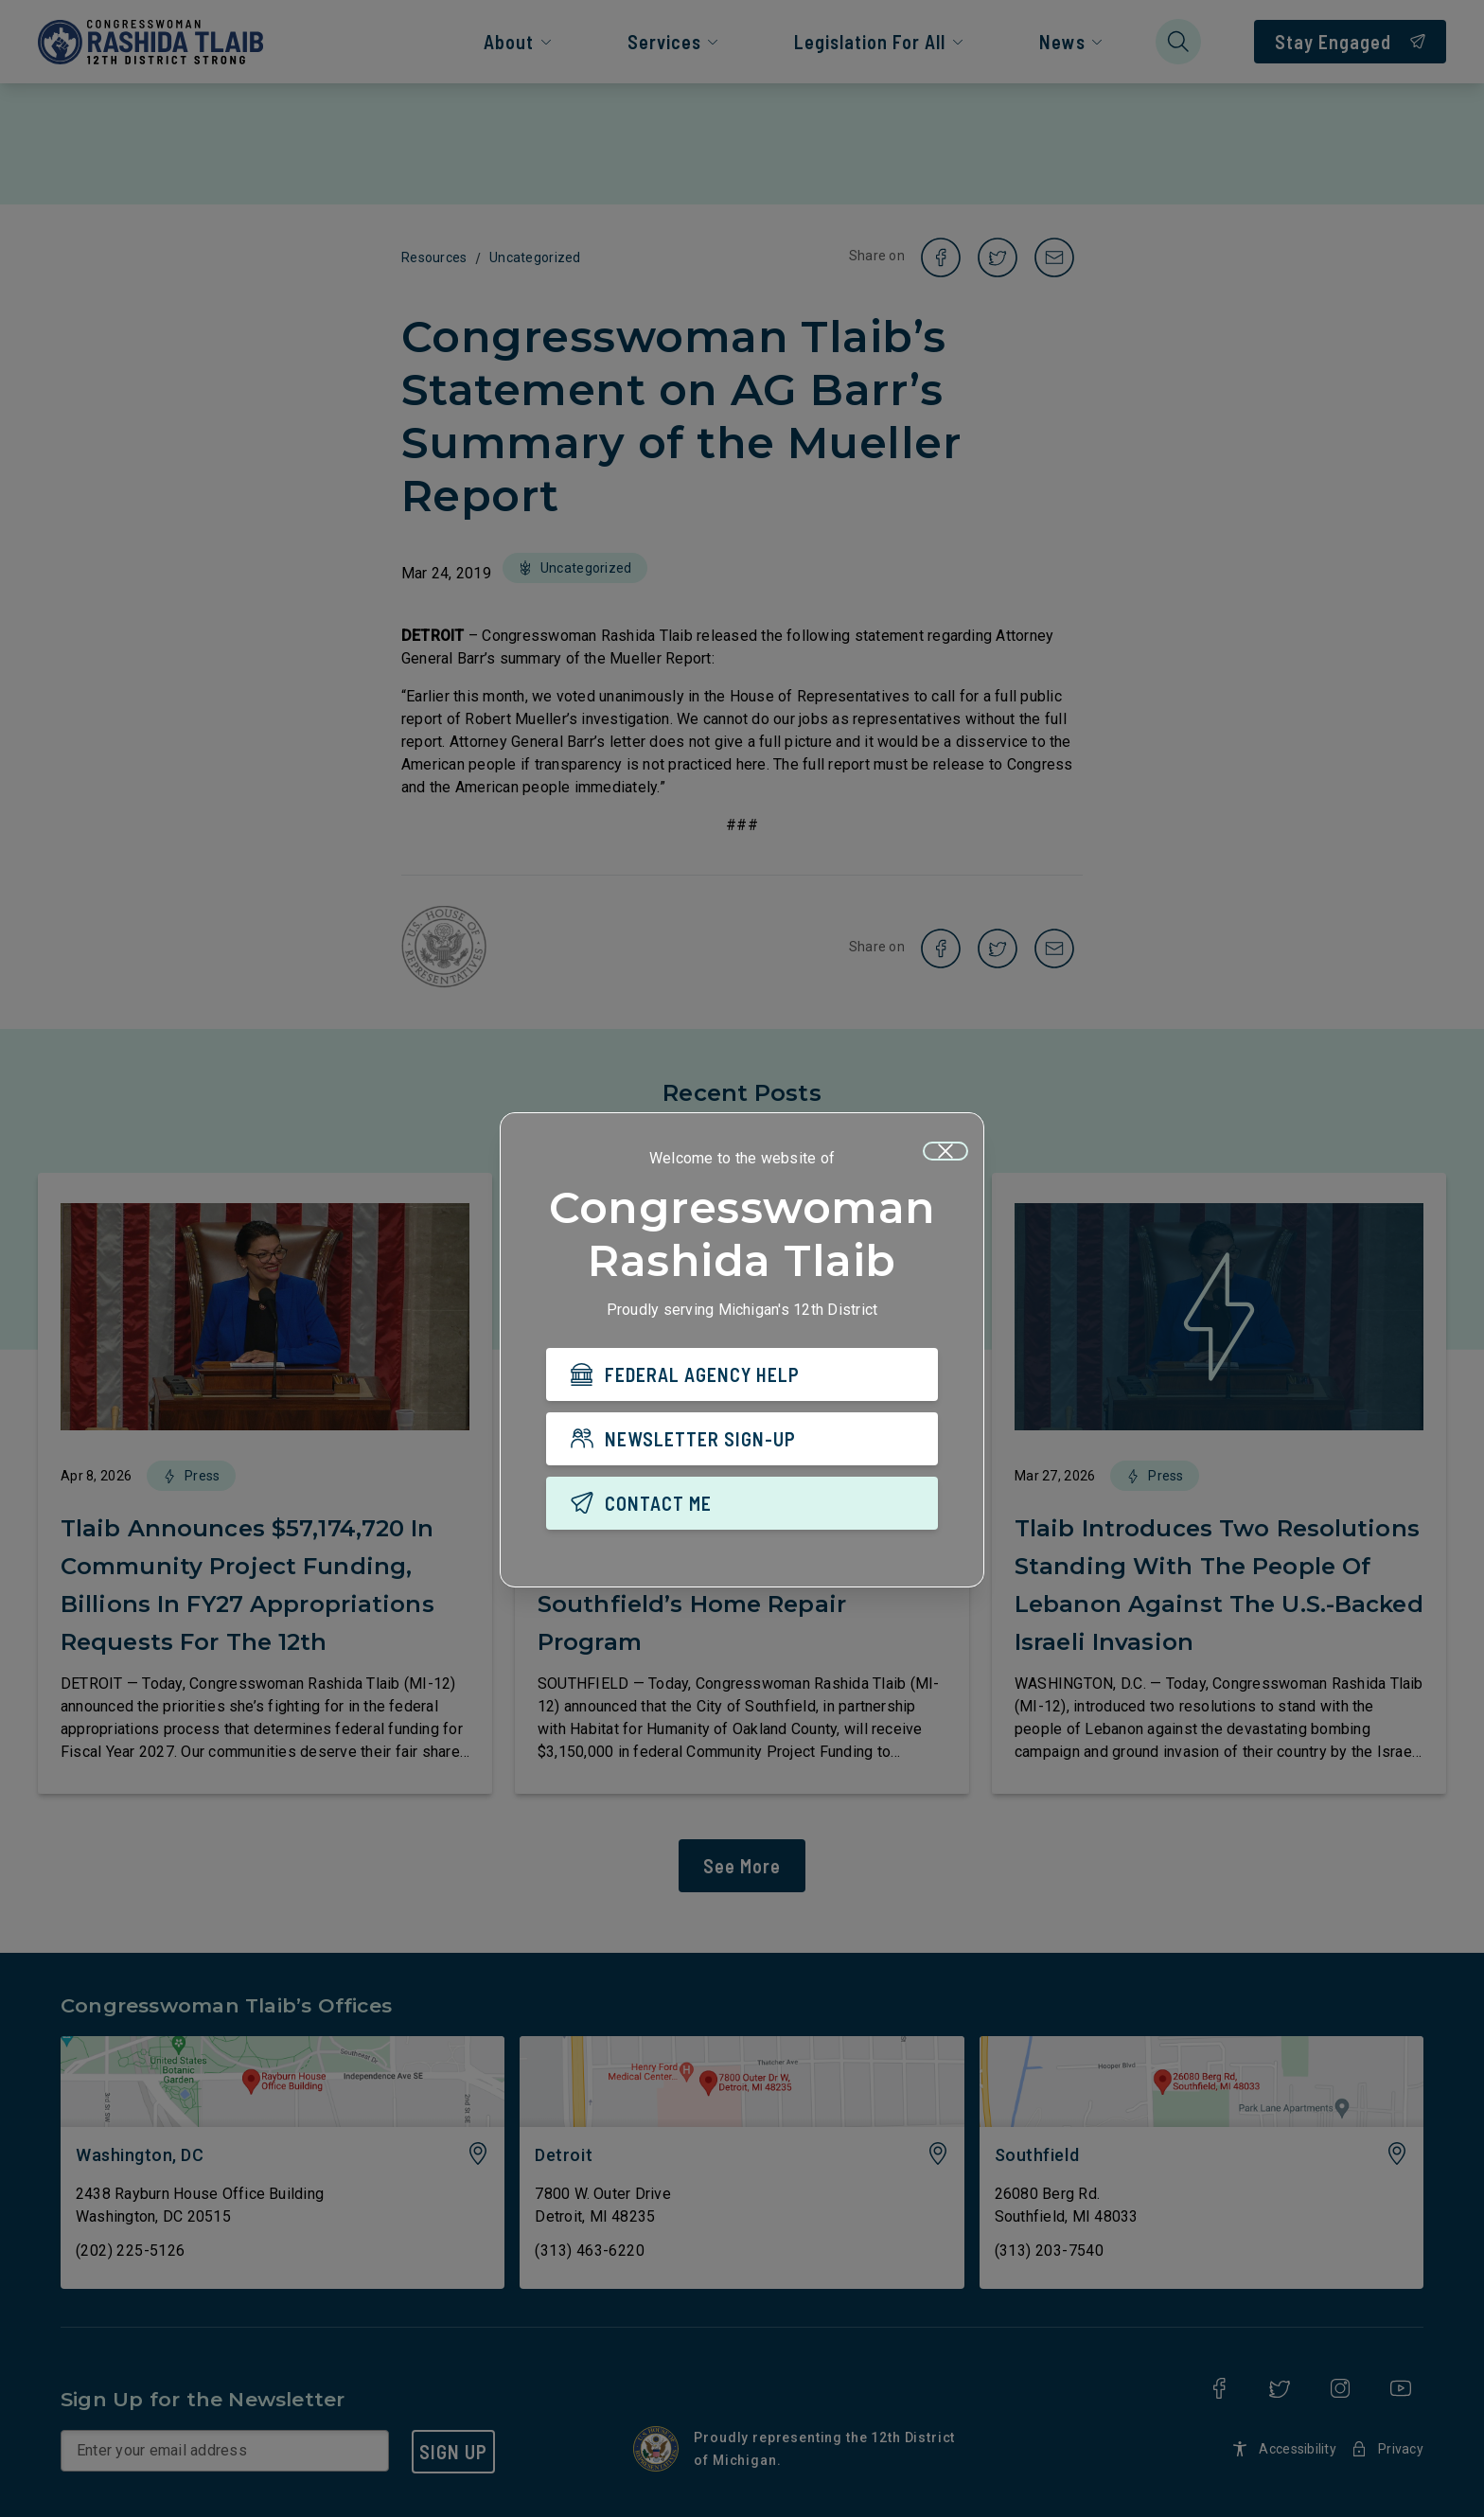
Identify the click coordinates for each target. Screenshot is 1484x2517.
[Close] (945, 1151)
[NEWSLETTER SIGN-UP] (742, 1438)
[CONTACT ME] (742, 1503)
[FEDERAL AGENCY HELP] (742, 1374)
